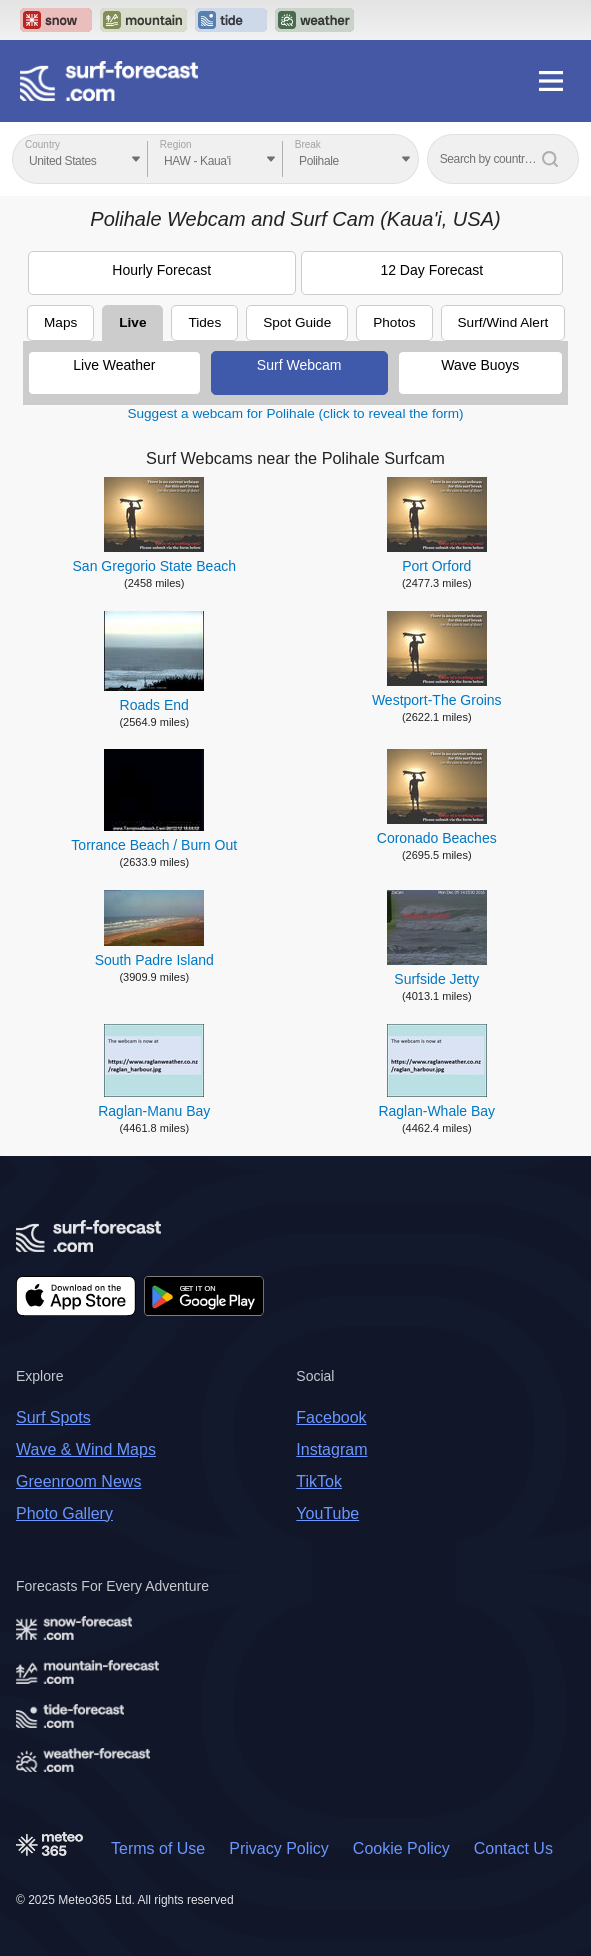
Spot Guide (297, 322)
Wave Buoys (480, 365)
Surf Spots (53, 1417)
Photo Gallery (64, 1513)
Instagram (331, 1449)
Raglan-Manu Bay (154, 1111)
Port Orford (436, 566)
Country (42, 144)
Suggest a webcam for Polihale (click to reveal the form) (295, 413)
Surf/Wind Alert (503, 322)
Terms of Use (158, 1848)
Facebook (331, 1417)
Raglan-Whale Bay (436, 1111)
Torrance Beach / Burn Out (154, 845)
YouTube (327, 1513)
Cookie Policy (401, 1848)
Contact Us (513, 1848)
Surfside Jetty (436, 979)
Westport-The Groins (437, 700)
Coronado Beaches (437, 838)
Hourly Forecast (161, 270)
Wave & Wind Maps (86, 1449)
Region (176, 144)
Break (308, 144)
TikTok (319, 1481)
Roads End (154, 705)
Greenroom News (78, 1481)
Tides (204, 322)
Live (132, 322)
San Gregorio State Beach (154, 566)
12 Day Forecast (431, 270)
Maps (60, 322)
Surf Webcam (299, 365)
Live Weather (114, 365)
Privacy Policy (279, 1848)
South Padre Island (154, 960)
